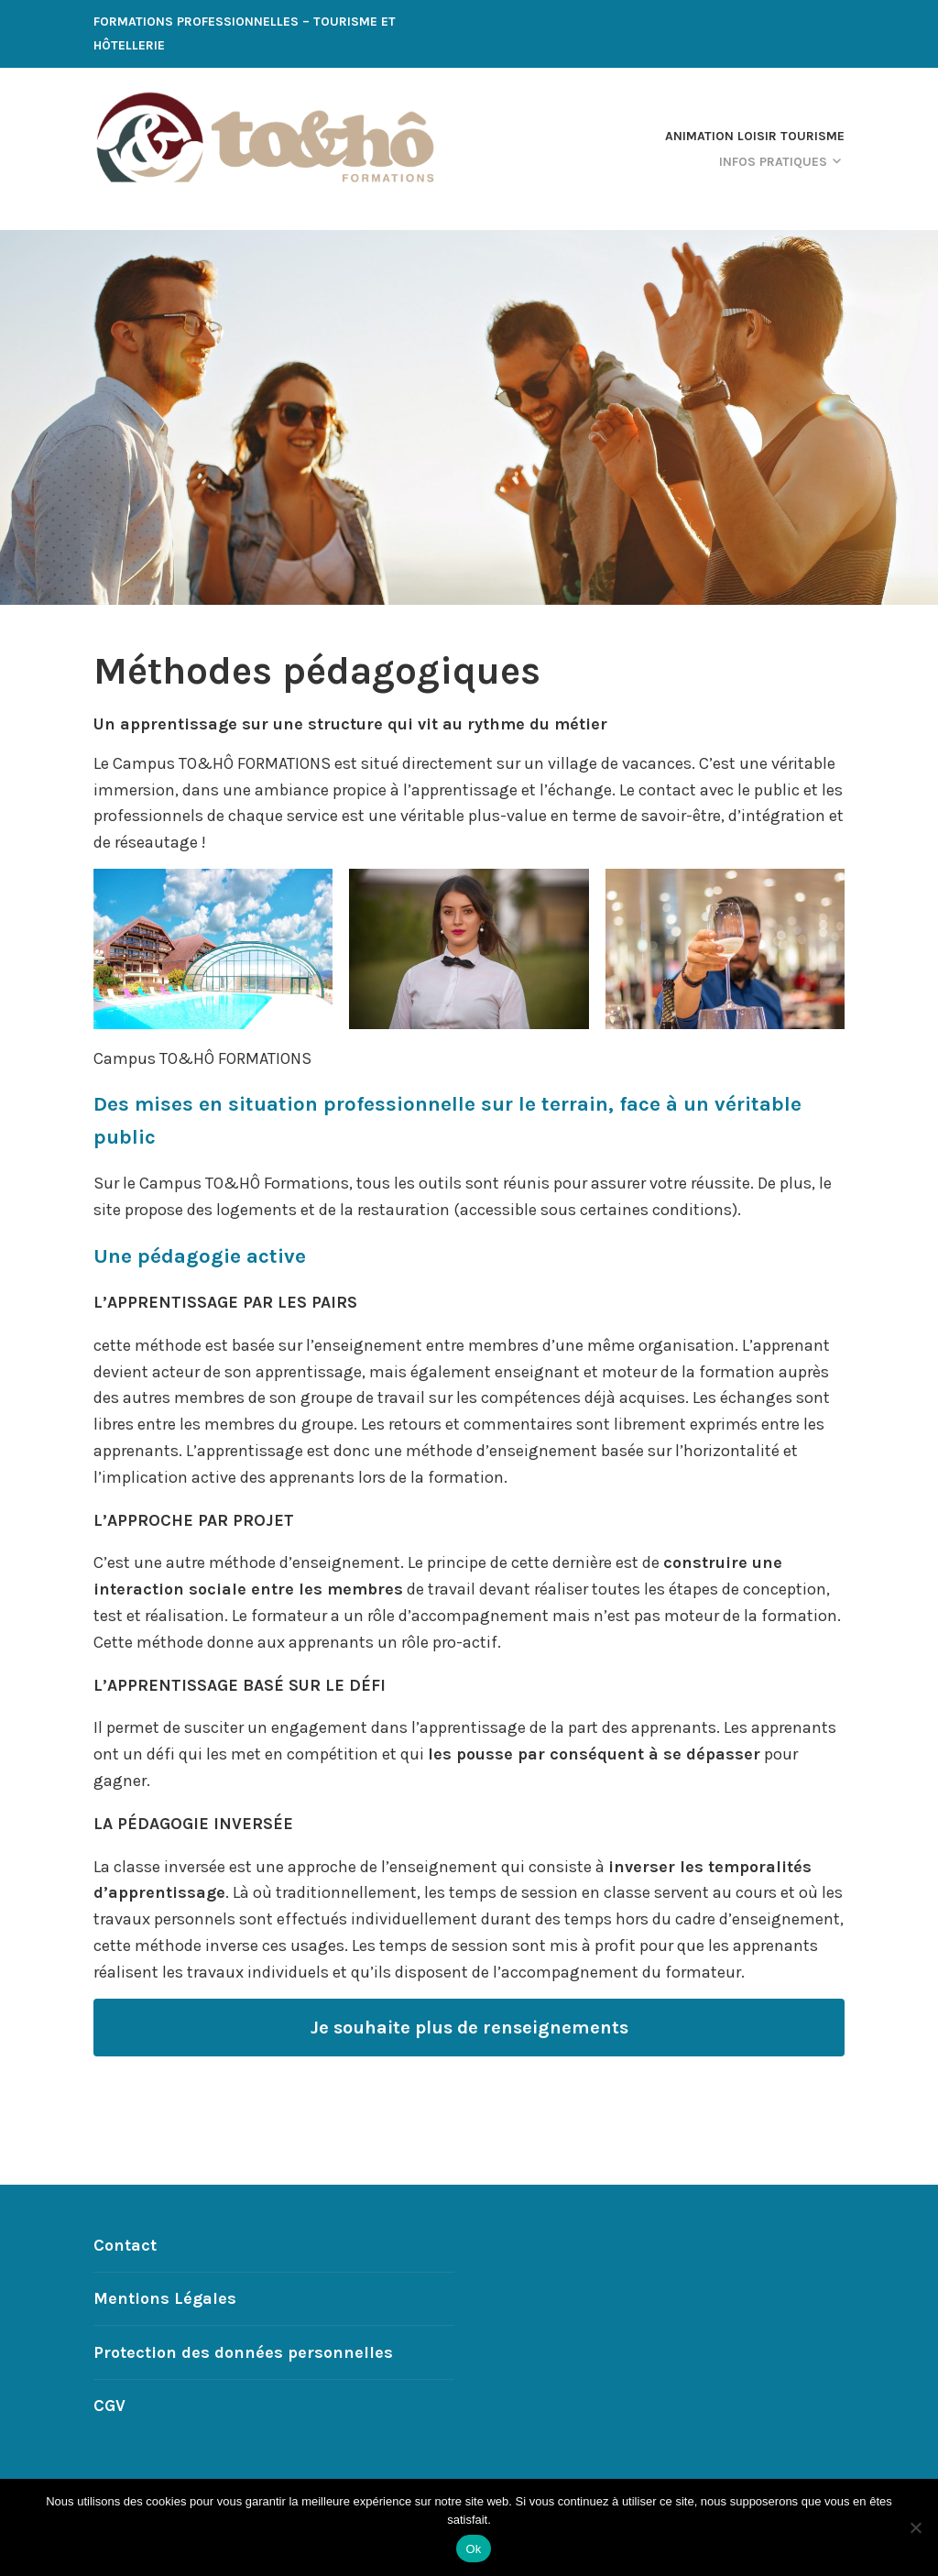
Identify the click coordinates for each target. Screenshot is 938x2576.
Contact (125, 2245)
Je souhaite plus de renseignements (469, 2027)
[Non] (915, 2527)
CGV (109, 2405)
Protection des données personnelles (243, 2352)
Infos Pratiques (773, 162)
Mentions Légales (164, 2298)
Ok (473, 2549)
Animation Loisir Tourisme (755, 136)
